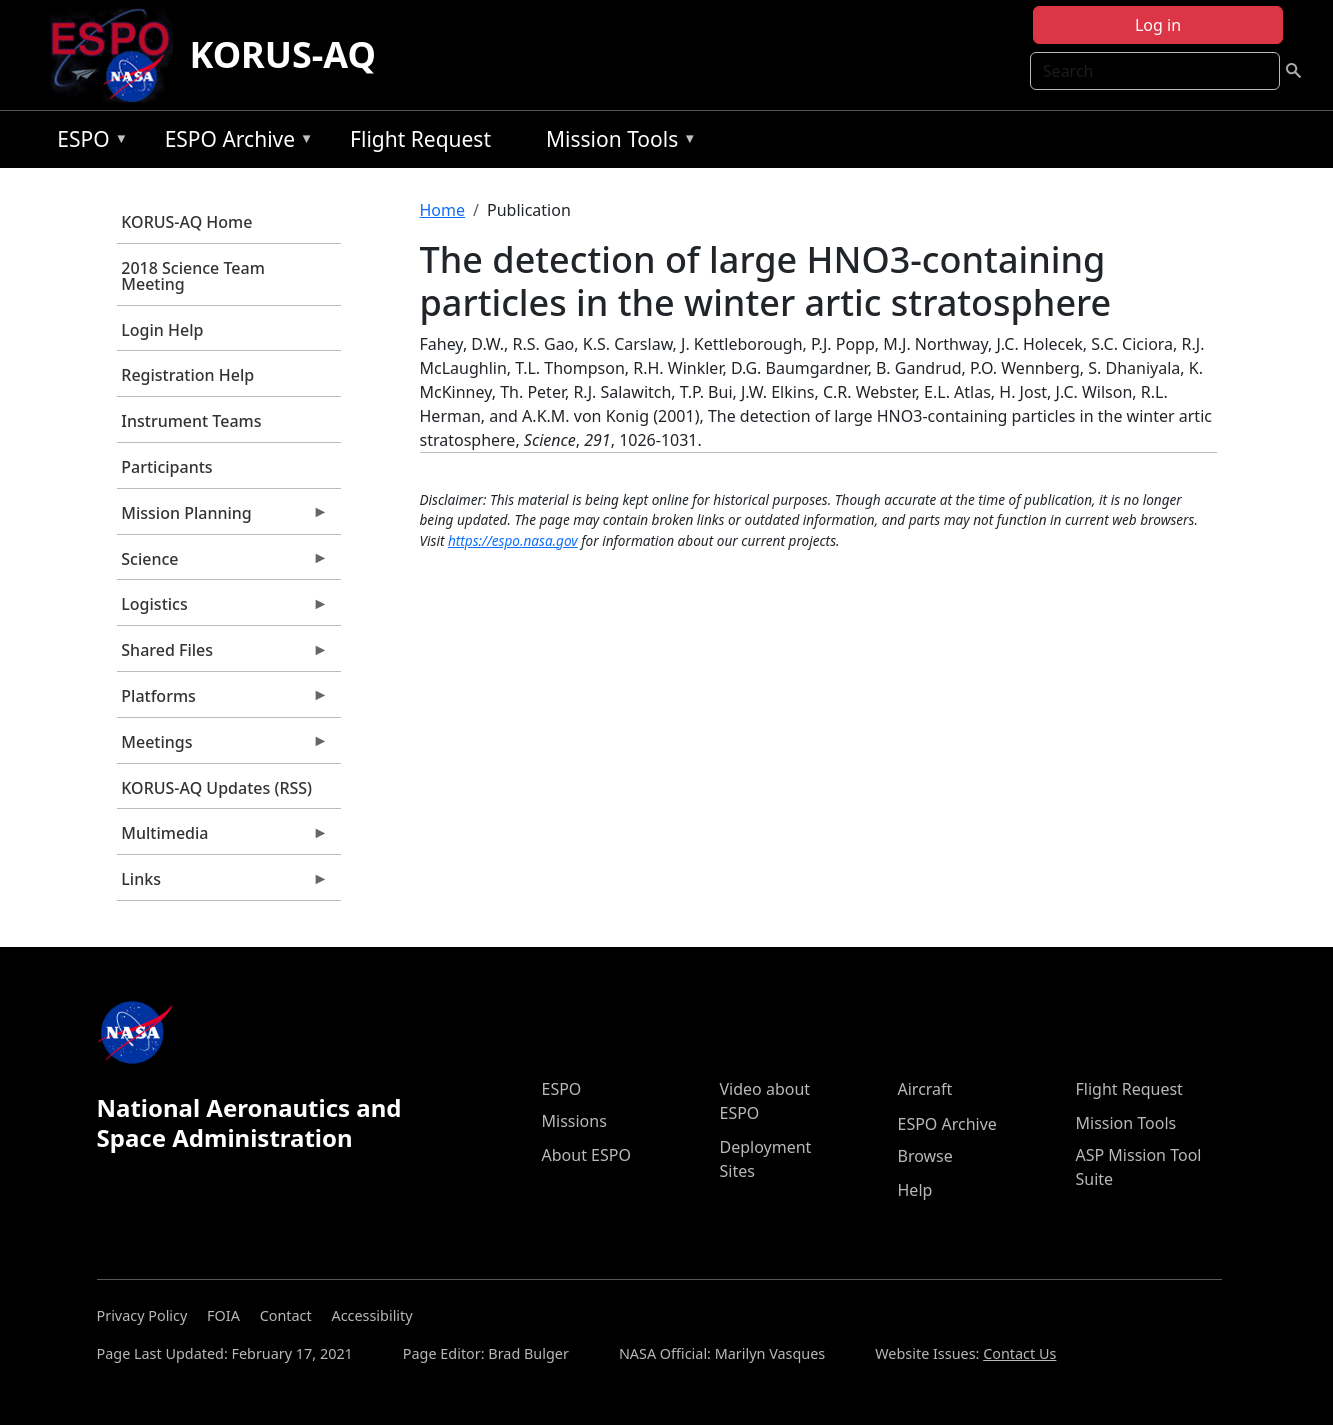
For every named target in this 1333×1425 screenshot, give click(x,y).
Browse (925, 1156)
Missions (574, 1121)
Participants (166, 467)
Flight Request (420, 139)
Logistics (223, 609)
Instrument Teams (191, 421)
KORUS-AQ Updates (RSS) (216, 788)
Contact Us (1019, 1353)
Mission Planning (223, 518)
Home (443, 210)
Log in (1158, 25)
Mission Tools (616, 142)
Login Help (162, 330)
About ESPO (586, 1155)
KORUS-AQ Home (186, 222)
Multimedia (223, 838)
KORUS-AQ (282, 54)
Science (223, 564)
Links (223, 884)
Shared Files (223, 655)
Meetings (223, 747)
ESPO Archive (234, 142)
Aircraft (925, 1089)
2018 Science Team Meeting (193, 276)
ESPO (87, 142)
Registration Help (187, 375)
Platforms (223, 701)
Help (915, 1190)
